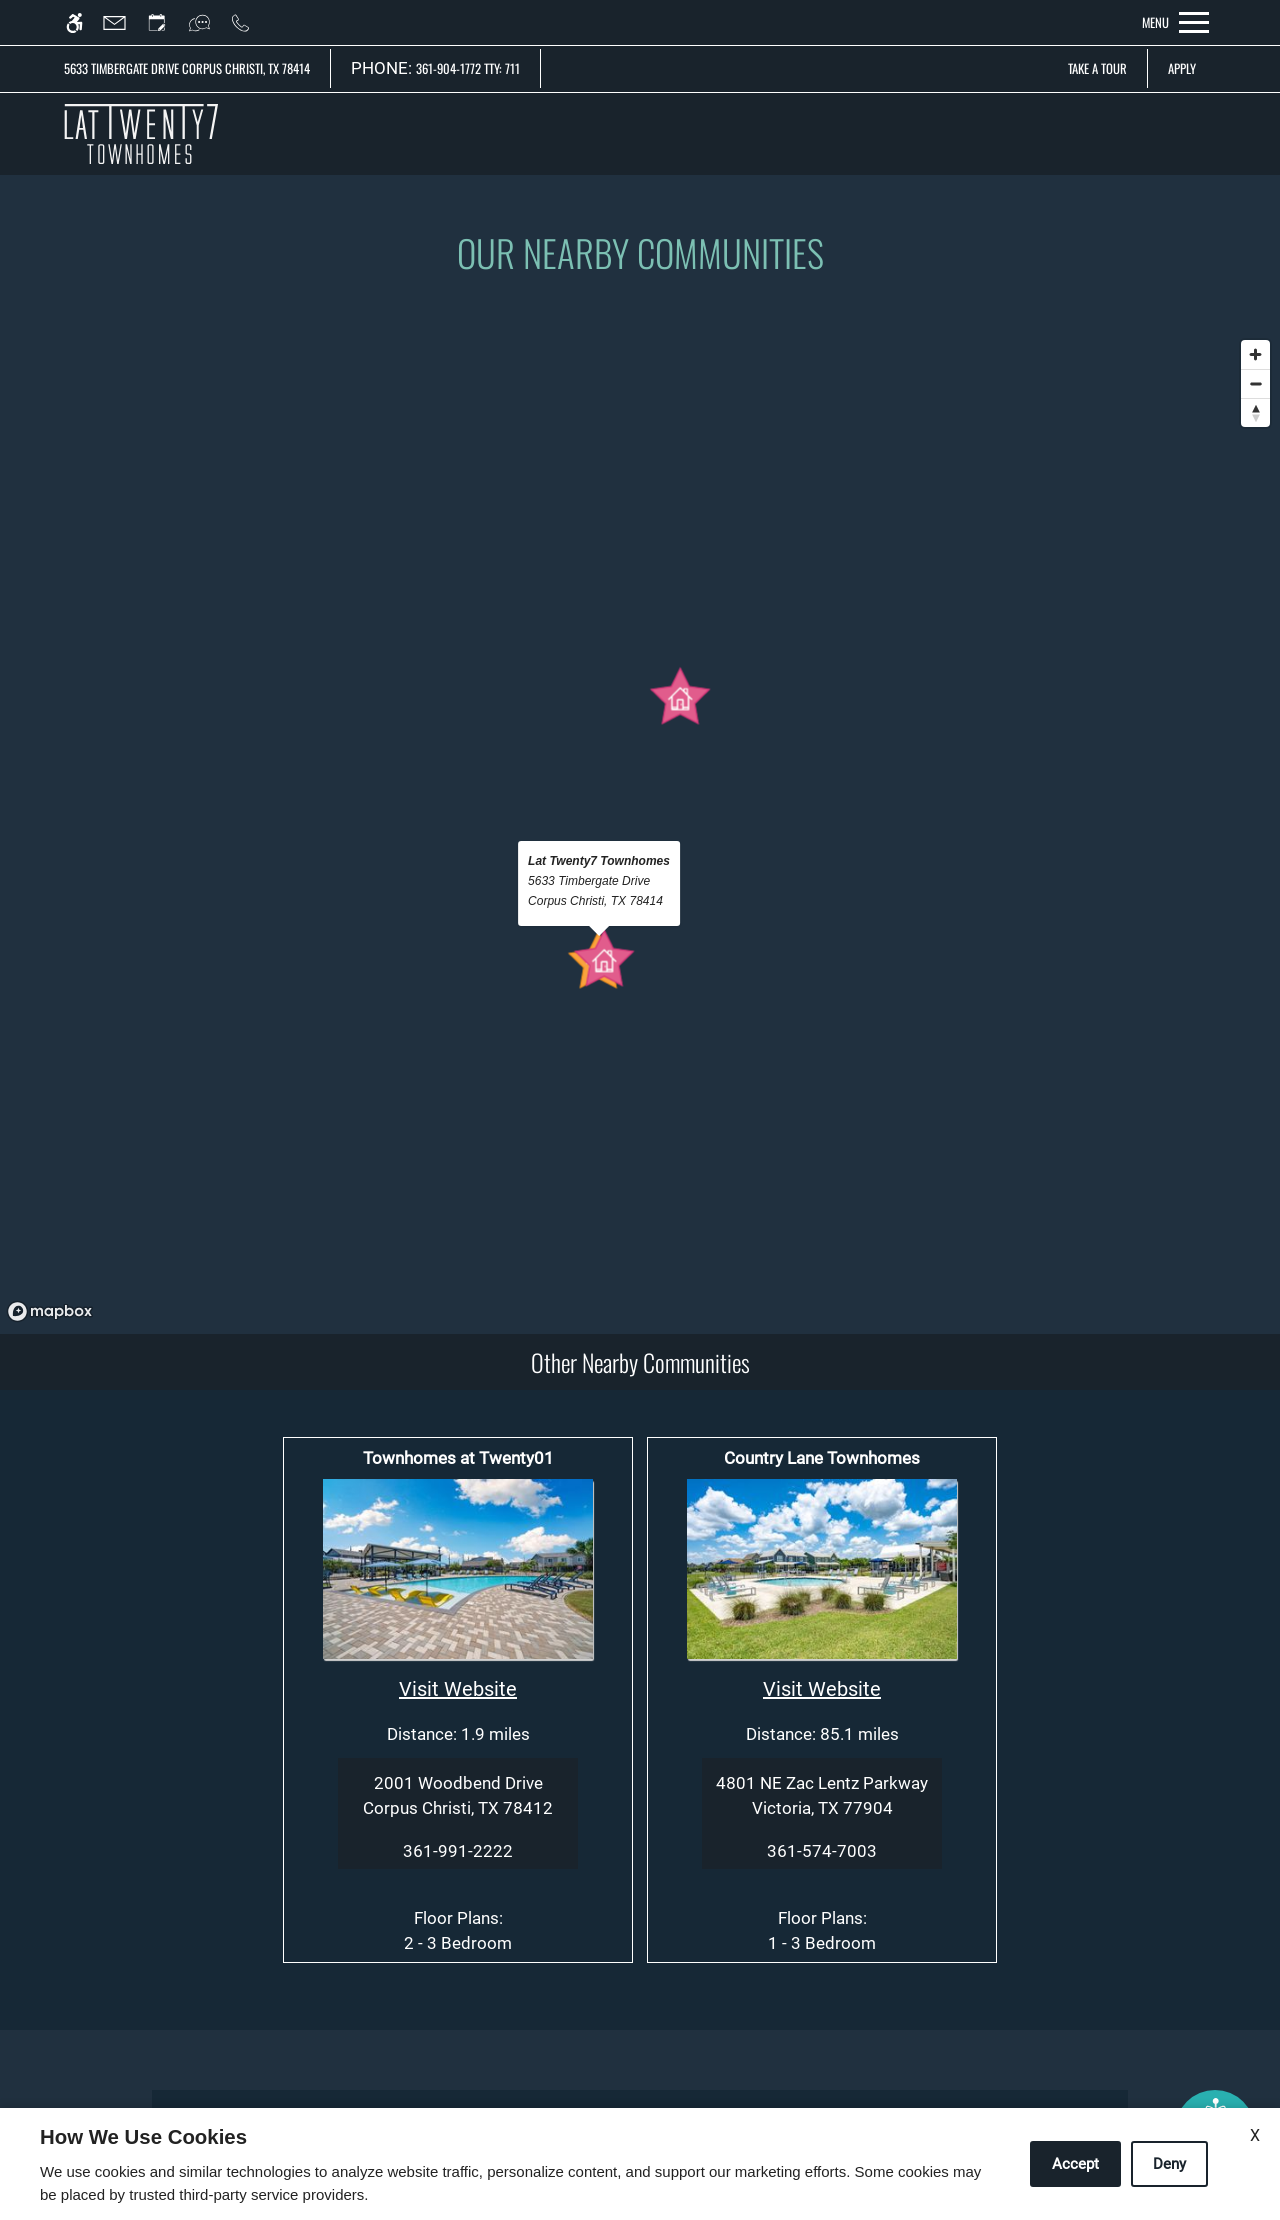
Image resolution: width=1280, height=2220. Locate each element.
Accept (1075, 2164)
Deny (1169, 2164)
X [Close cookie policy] (1255, 2135)
